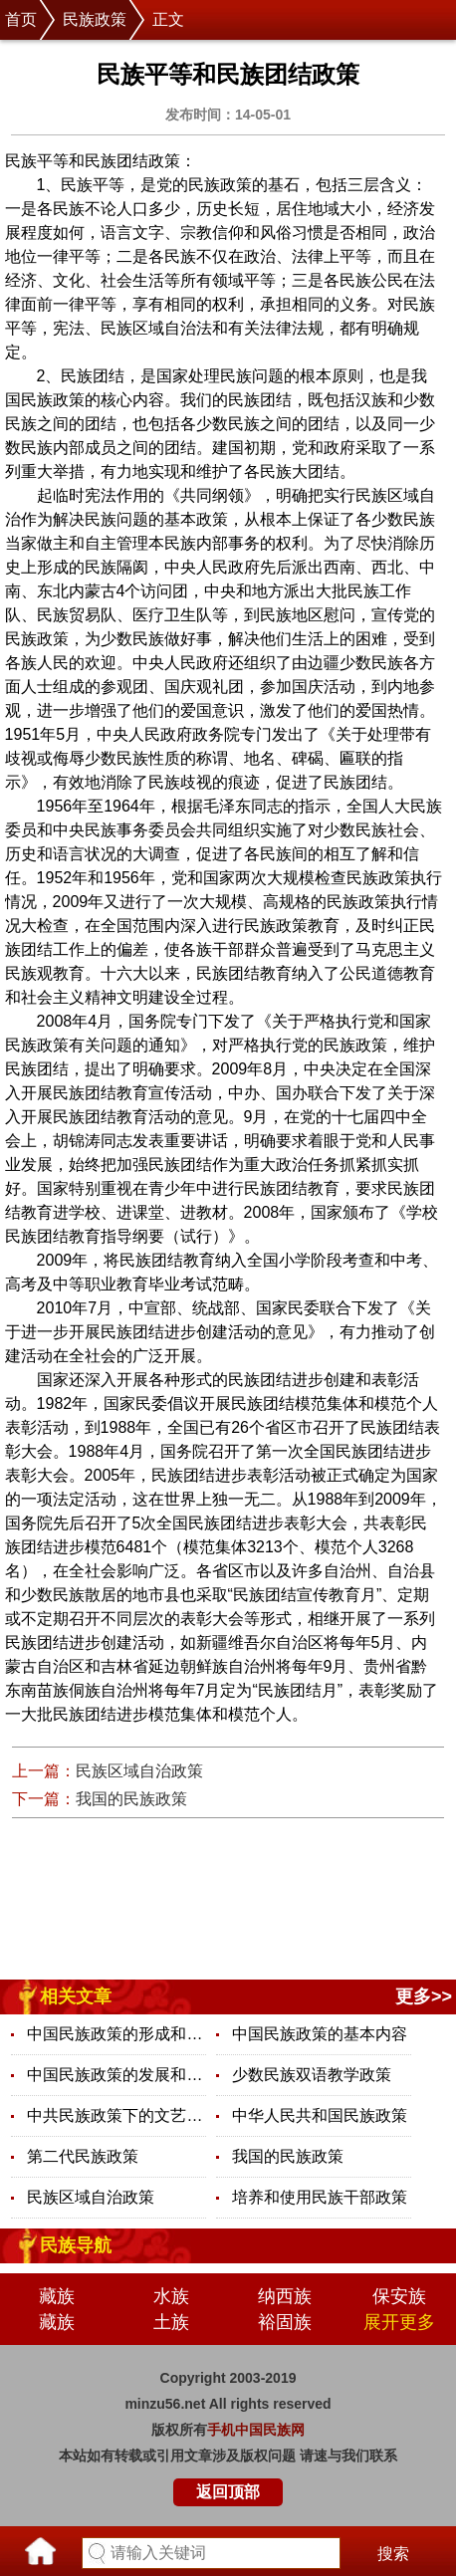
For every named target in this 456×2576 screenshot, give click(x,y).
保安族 (399, 2296)
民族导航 (76, 2245)
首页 (21, 19)
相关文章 (76, 1996)
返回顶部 (228, 2491)
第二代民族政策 (82, 2156)
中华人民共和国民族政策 (319, 2115)
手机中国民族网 (256, 2430)
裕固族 (285, 2322)
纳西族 (285, 2296)
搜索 (393, 2553)
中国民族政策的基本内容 (319, 2033)
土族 (171, 2322)
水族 (171, 2296)
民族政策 (94, 19)
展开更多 (399, 2322)
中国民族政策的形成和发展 (116, 2033)
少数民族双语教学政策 (311, 2074)
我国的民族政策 (131, 1798)
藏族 (57, 2296)
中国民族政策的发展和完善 (116, 2074)
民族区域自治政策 (139, 1770)
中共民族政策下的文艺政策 (116, 2115)
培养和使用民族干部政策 (319, 2197)
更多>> (423, 1996)
